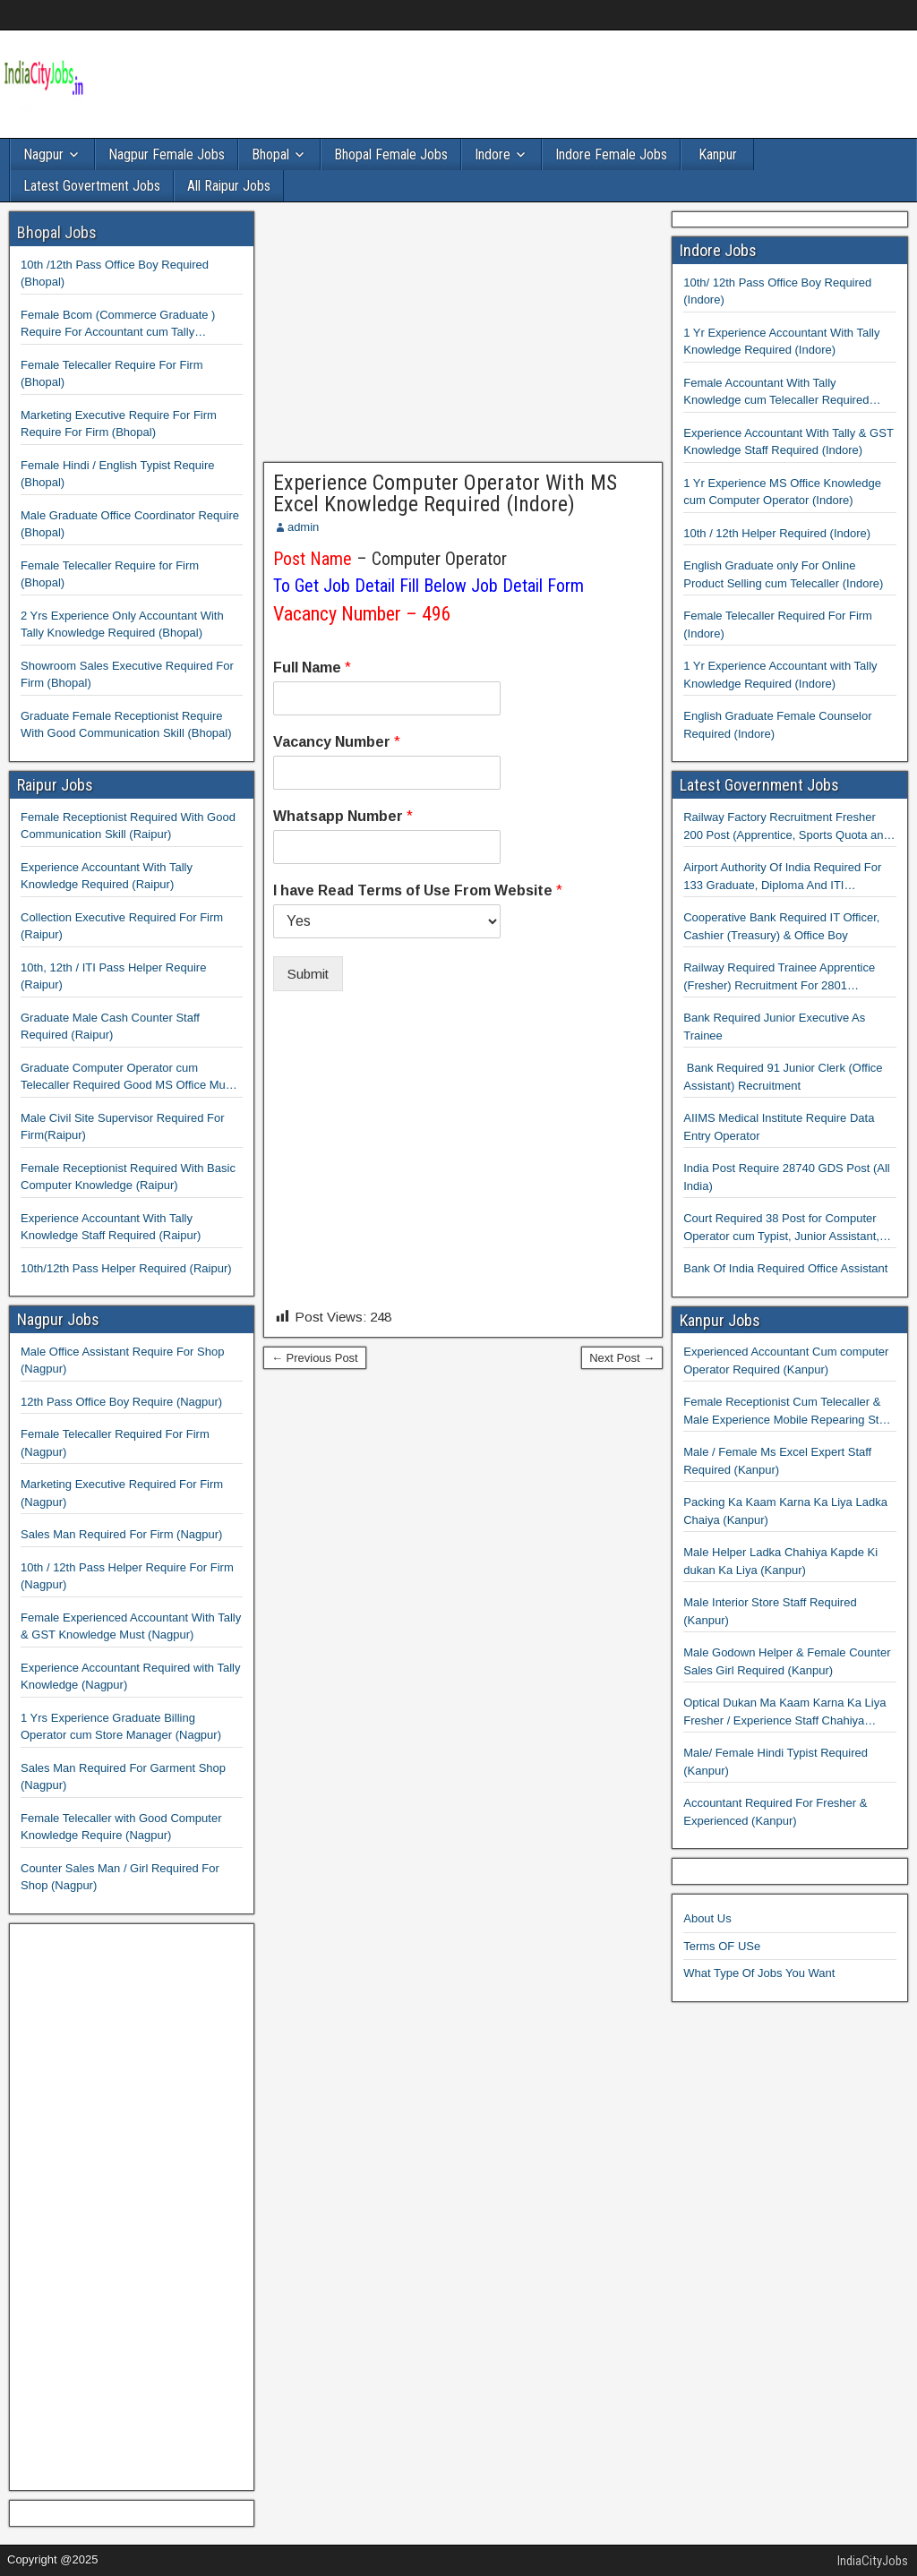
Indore (492, 154)
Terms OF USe (721, 1946)
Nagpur (43, 154)
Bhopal (270, 154)
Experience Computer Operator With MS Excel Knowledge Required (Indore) (445, 493)
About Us (707, 1918)
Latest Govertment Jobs (91, 185)
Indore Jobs (718, 250)
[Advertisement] (463, 336)
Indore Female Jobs (611, 154)
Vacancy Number (336, 741)
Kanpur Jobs (720, 1320)
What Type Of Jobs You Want (759, 1973)
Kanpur (717, 154)
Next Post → (622, 1358)
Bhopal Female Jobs (391, 154)
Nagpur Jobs (58, 1319)
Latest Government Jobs (759, 784)
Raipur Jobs (55, 784)
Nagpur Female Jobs (166, 154)
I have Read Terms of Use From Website (417, 890)
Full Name (312, 667)
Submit (308, 973)
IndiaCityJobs (872, 2561)
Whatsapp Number (343, 816)
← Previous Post (314, 1358)
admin (303, 527)
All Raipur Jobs (228, 185)
